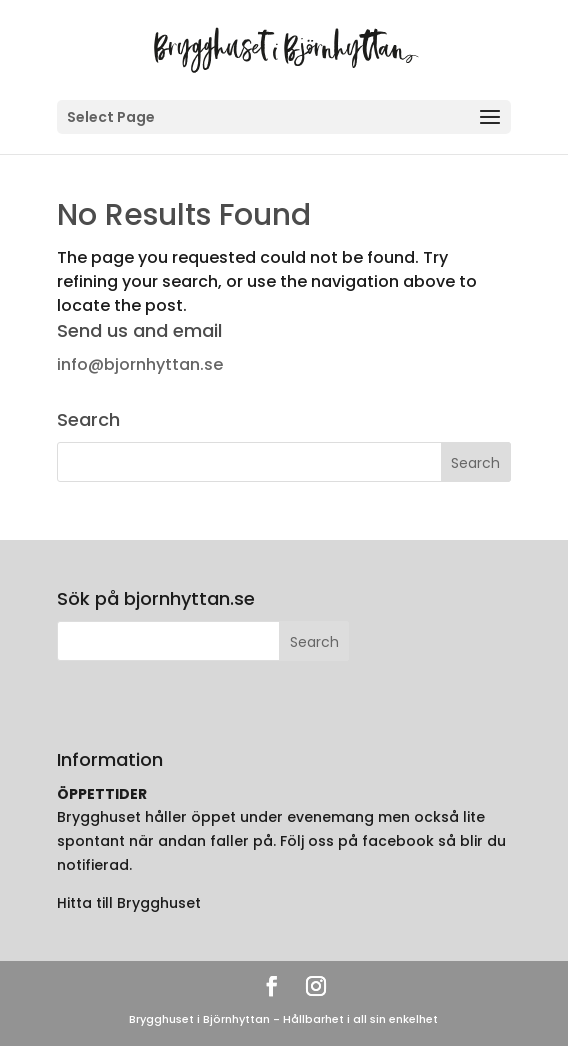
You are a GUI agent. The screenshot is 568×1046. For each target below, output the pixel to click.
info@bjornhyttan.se (140, 364)
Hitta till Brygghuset (129, 903)
